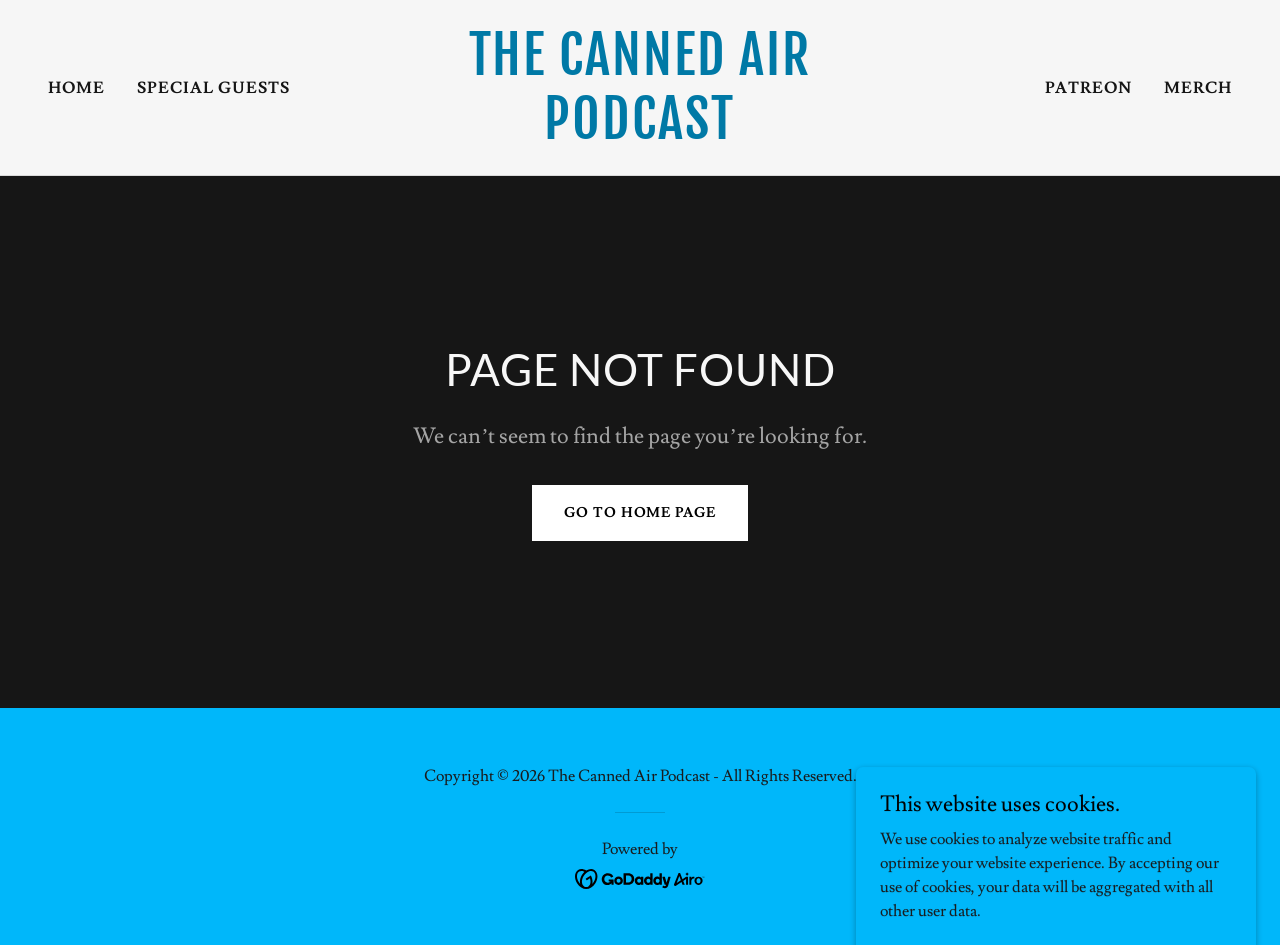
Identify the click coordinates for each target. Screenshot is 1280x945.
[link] (640, 134)
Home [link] (76, 88)
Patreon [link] (1088, 88)
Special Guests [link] (213, 88)
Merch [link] (1198, 88)
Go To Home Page (639, 513)
